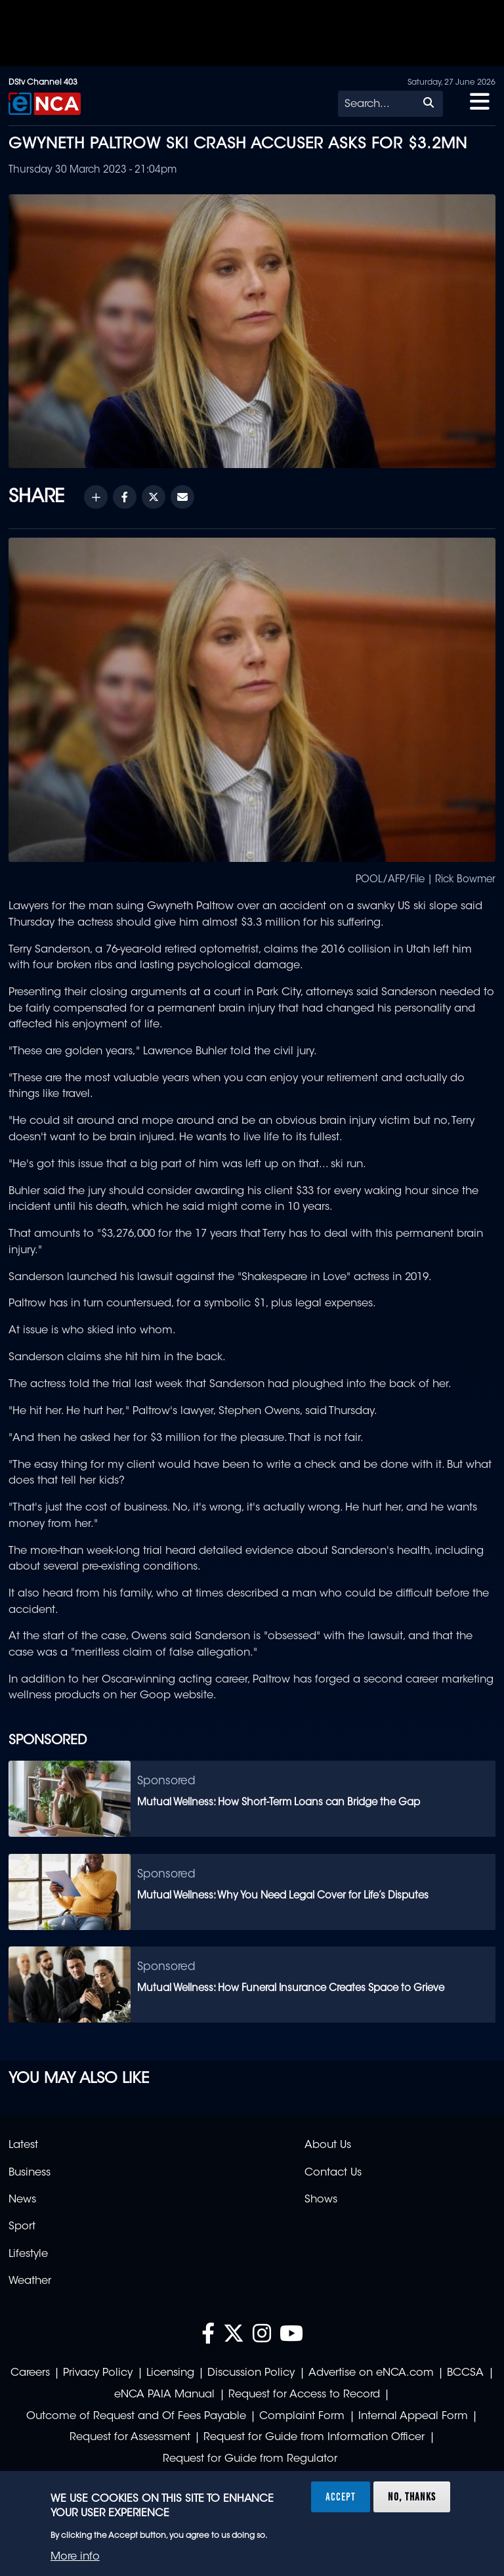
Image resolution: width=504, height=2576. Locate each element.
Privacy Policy (98, 2373)
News (22, 2200)
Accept (341, 2496)
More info (75, 2557)
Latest (23, 2145)
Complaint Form (302, 2416)
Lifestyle (28, 2254)
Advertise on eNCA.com (371, 2373)
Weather (30, 2281)
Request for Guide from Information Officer (314, 2437)
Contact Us (333, 2173)
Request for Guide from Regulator (250, 2459)
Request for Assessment (130, 2437)
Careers (30, 2373)
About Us (327, 2145)
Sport (22, 2227)
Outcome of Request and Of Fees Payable (136, 2416)
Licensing (170, 2373)
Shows (320, 2200)
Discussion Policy (251, 2373)
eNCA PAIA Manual (164, 2395)
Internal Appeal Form (413, 2416)
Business (30, 2173)
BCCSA (465, 2373)
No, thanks (412, 2496)
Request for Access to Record (304, 2395)
